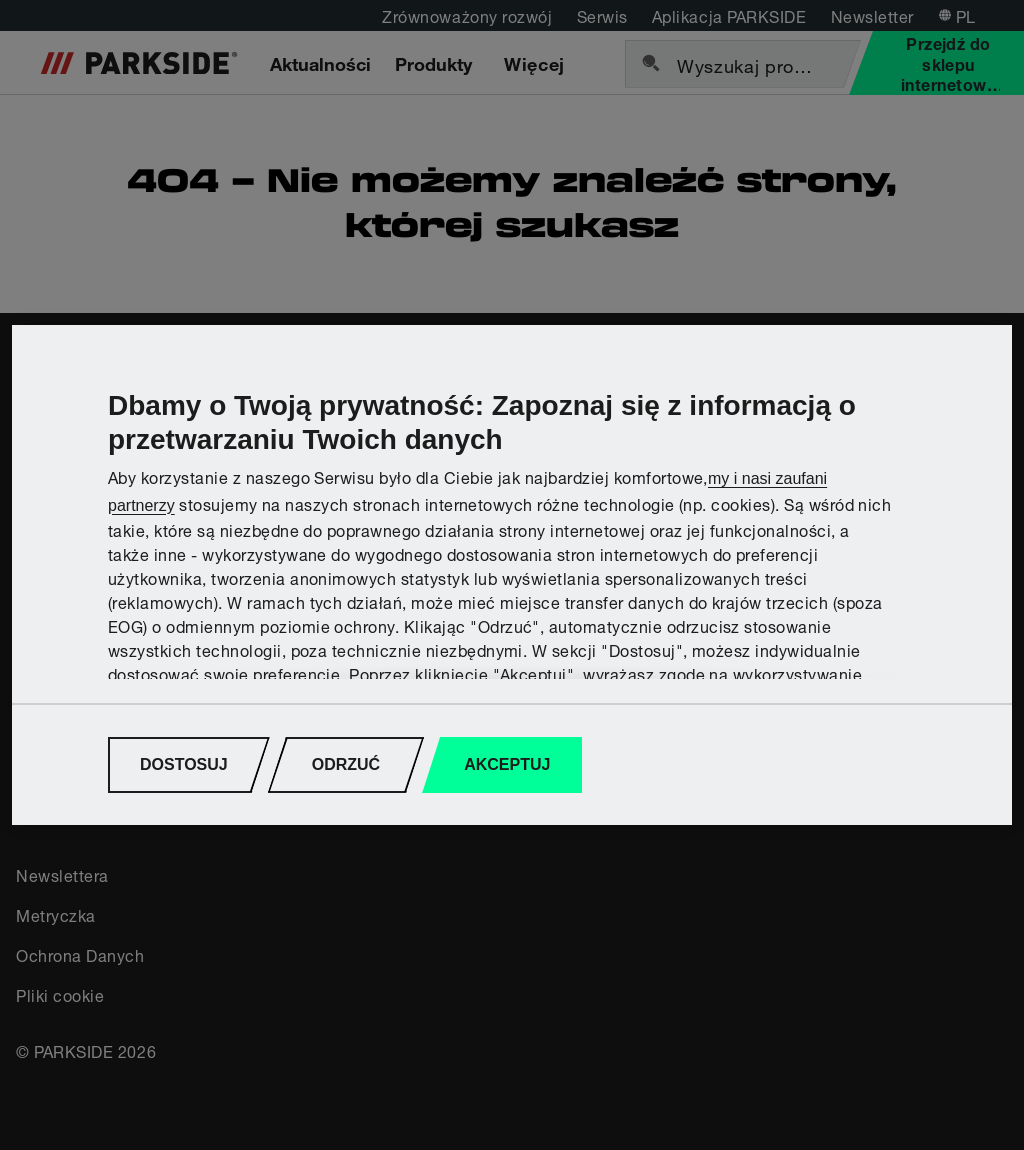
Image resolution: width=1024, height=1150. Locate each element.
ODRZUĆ (346, 764)
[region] (512, 575)
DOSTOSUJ (184, 764)
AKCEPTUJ (507, 764)
